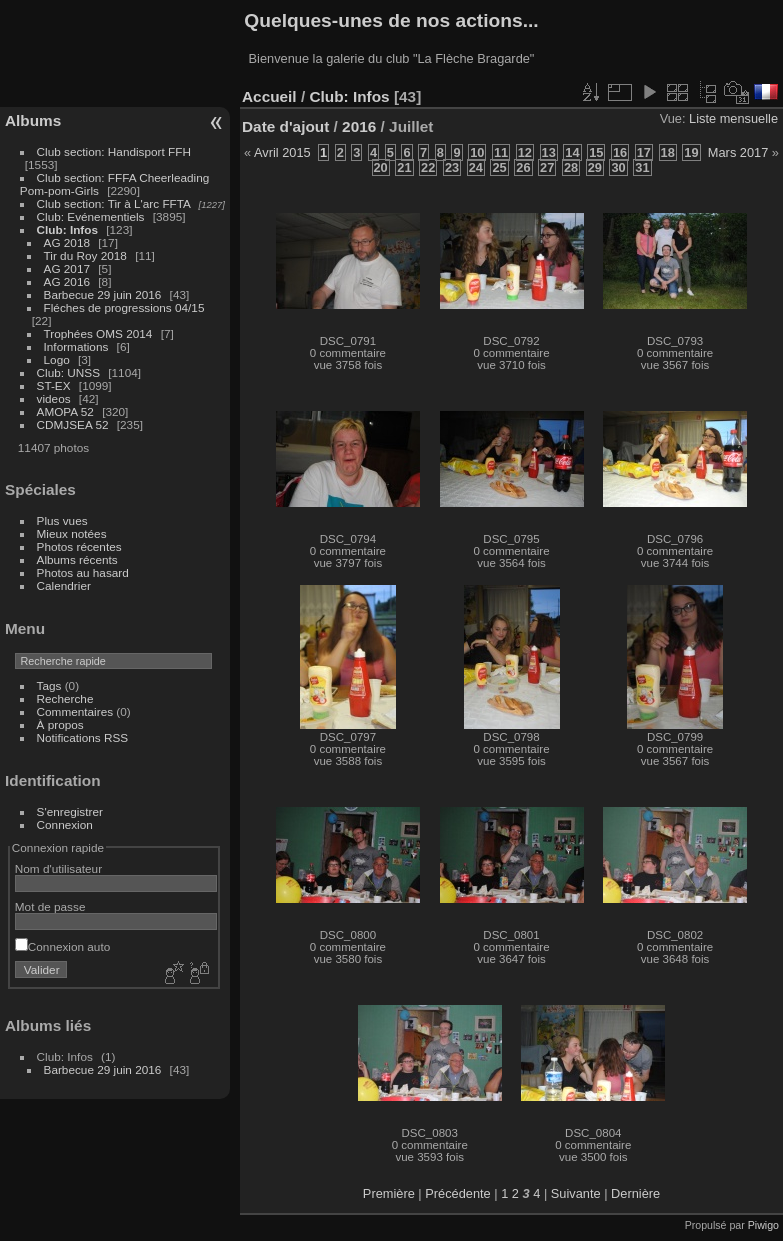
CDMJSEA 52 (73, 424)
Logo (57, 359)
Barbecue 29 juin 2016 (103, 294)
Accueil (269, 96)
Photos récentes (79, 546)
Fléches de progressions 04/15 (124, 307)
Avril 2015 (282, 152)
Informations (76, 346)
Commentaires (75, 711)
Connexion (65, 824)
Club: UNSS (68, 372)
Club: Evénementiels (91, 216)
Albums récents (77, 559)
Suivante (576, 1193)
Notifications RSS (83, 737)
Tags (49, 685)
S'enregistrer (70, 811)
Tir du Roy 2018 (85, 255)
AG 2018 (67, 242)
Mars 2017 (738, 152)
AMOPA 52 (65, 411)
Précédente (457, 1193)
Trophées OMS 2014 (98, 333)
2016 (359, 126)
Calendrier (64, 585)
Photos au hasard (83, 572)
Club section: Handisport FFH (114, 151)
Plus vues (62, 520)
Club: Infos (67, 229)
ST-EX (54, 385)
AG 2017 (67, 268)
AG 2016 (67, 281)
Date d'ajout (285, 126)
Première (389, 1193)
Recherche (65, 698)
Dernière (635, 1193)
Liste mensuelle (733, 118)
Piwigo (763, 1225)
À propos (60, 724)
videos (54, 398)
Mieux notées (72, 533)
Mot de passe (50, 906)
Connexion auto (62, 946)
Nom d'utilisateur (58, 868)
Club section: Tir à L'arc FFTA (114, 203)
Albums (33, 120)
